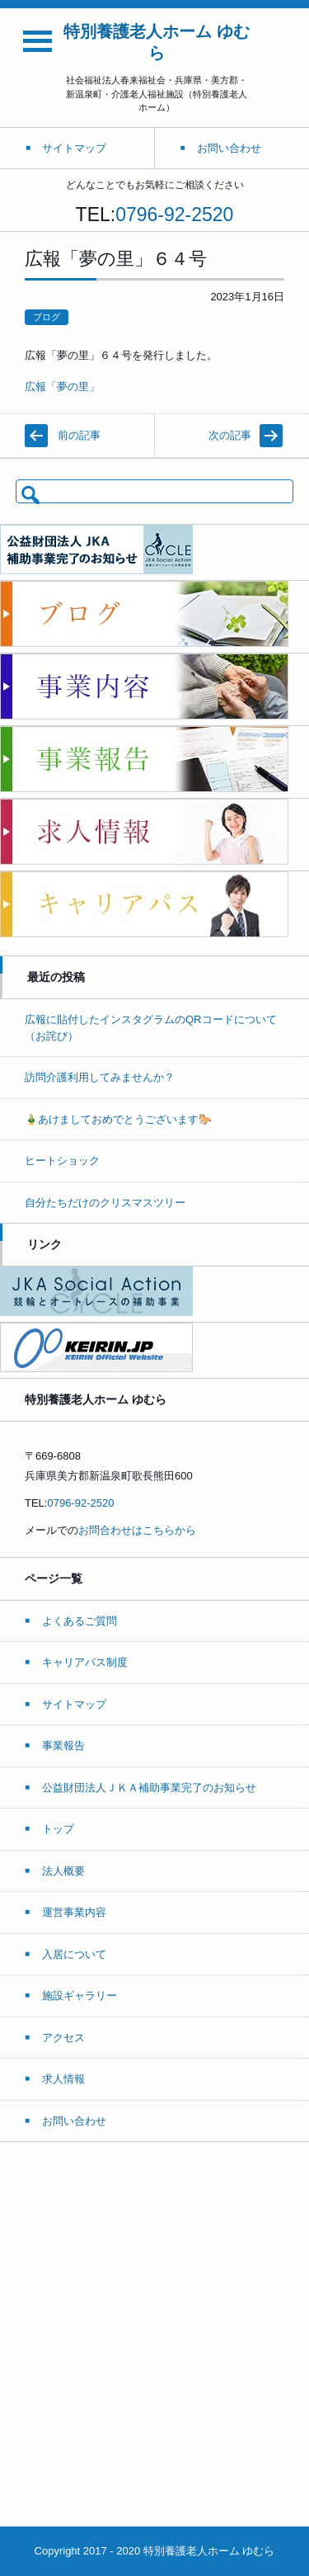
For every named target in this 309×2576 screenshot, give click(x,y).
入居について (74, 1954)
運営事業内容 (74, 1912)
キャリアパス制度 (85, 1662)
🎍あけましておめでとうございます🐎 (118, 1119)
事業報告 (63, 1745)
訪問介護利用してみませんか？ (100, 1077)
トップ (58, 1829)
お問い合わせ (74, 2121)
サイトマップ (74, 1704)
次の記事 (229, 435)
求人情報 (63, 2079)
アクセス (63, 2037)
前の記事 (79, 435)
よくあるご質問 (79, 1621)
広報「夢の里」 (62, 386)
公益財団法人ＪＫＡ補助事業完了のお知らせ (149, 1787)
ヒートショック (62, 1160)
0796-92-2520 (174, 214)
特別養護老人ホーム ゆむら (156, 42)
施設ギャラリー (79, 1995)
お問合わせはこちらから (137, 1530)
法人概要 (63, 1871)
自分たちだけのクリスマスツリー (105, 1202)
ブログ (46, 317)
